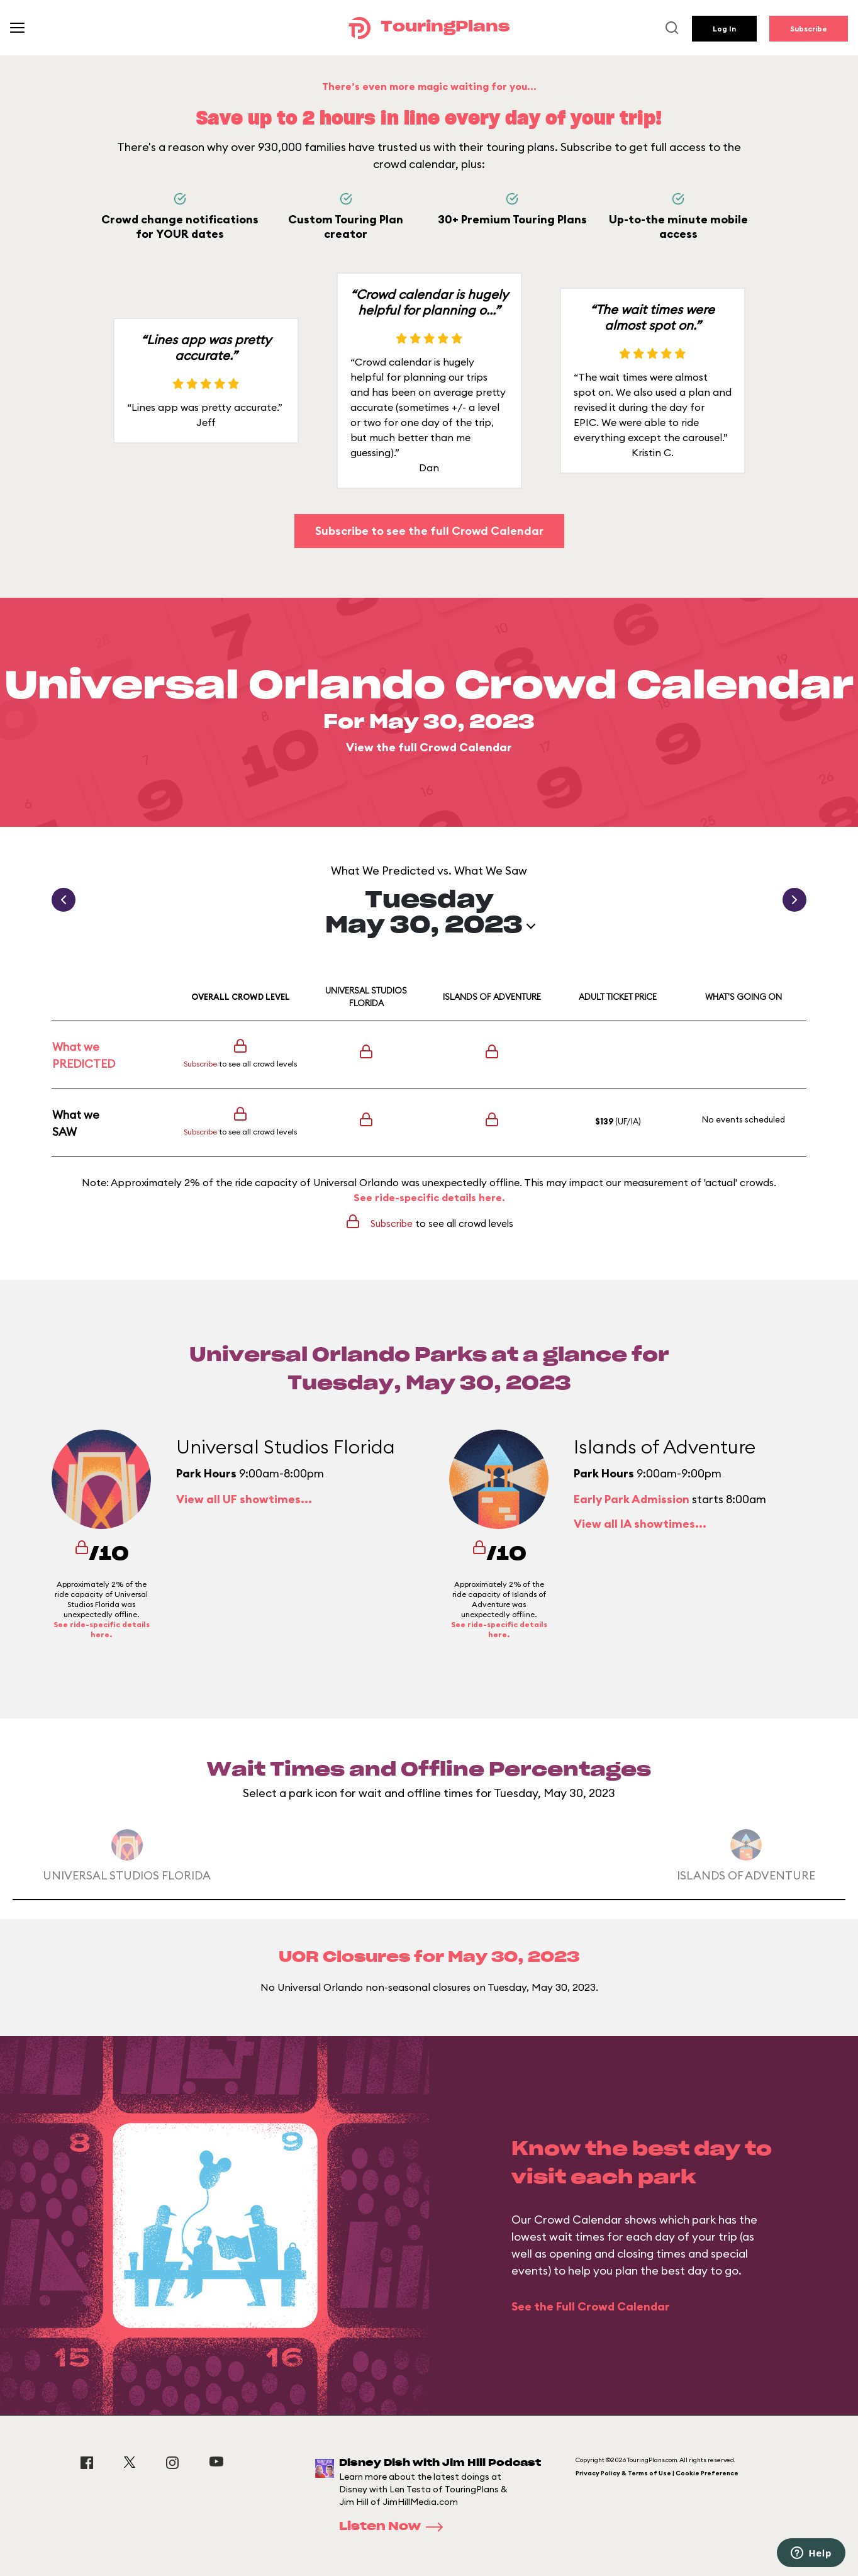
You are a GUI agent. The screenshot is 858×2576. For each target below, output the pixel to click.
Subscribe (808, 28)
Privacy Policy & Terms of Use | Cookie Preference (657, 2473)
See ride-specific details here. (429, 1197)
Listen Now (395, 2527)
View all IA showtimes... (640, 1523)
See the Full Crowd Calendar (590, 2306)
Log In (724, 28)
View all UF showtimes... (244, 1499)
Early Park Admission (631, 1499)
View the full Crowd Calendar (429, 747)
